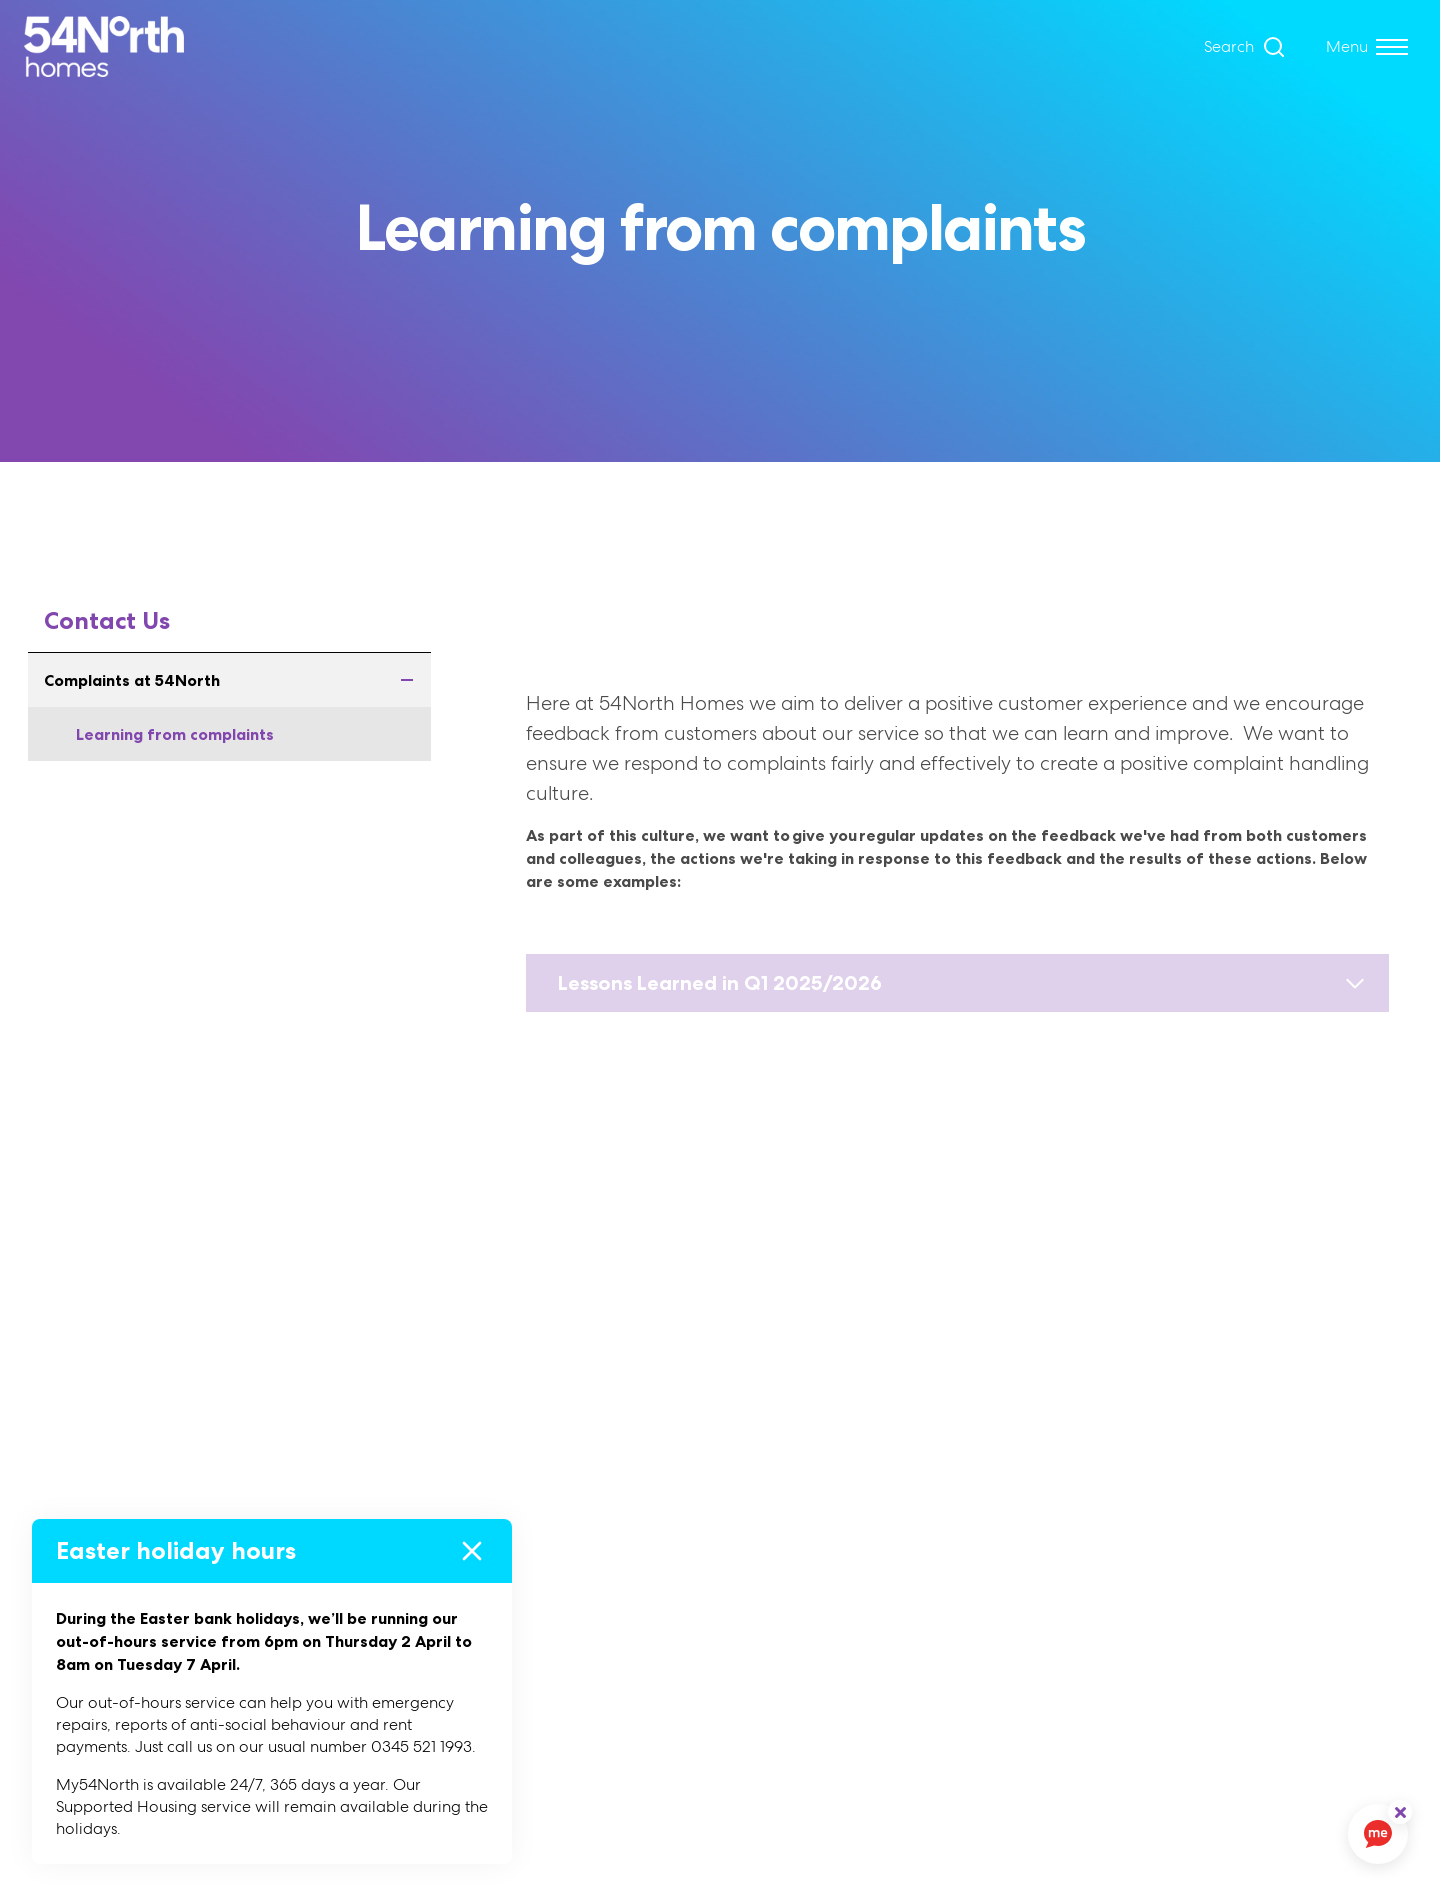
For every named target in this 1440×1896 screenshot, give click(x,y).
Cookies (828, 1503)
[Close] (472, 1551)
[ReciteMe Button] (1400, 1812)
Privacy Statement (870, 1581)
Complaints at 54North (237, 680)
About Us (502, 1503)
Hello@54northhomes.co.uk (1294, 1629)
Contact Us (107, 620)
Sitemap (830, 1620)
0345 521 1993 (1245, 1668)
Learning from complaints (175, 734)
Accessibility (845, 1542)
